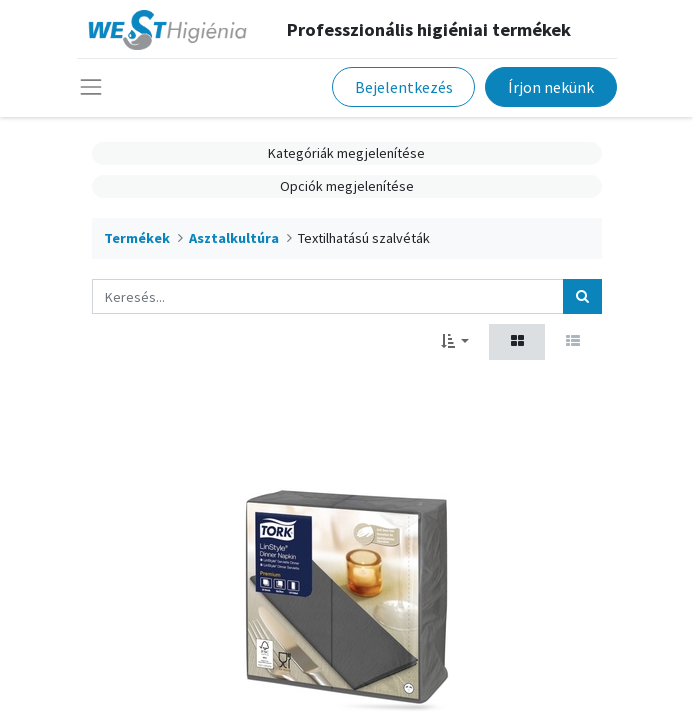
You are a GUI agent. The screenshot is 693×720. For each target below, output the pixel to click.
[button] (455, 341)
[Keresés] (582, 296)
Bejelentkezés (404, 87)
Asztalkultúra (234, 238)
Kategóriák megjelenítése (346, 153)
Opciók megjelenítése (347, 186)
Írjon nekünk (551, 87)
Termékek (137, 238)
